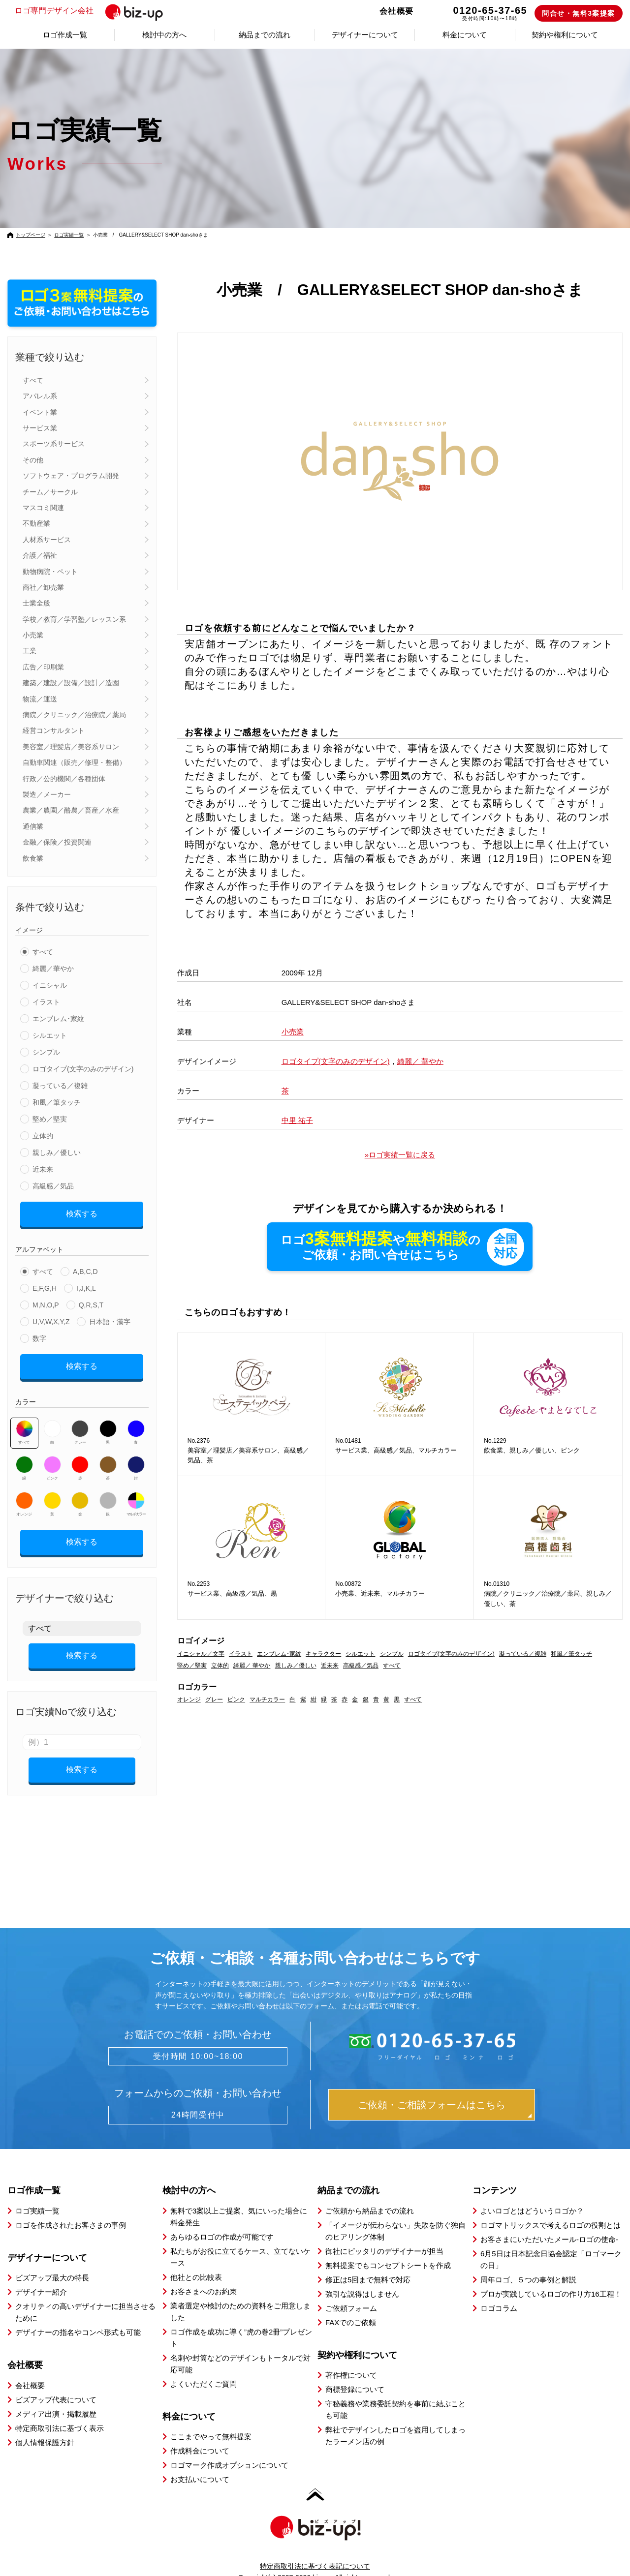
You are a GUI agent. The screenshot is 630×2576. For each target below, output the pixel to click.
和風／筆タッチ (56, 1102)
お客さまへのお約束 (203, 2274)
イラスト (46, 1002)
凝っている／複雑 (60, 1086)
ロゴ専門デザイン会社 (95, 11)
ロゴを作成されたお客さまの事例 (70, 2208)
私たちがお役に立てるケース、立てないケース (240, 2240)
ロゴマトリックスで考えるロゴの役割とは (550, 2208)
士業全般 (36, 603)
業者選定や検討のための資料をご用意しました (240, 2294)
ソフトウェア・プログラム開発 (71, 476)
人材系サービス (47, 540)
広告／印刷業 (43, 667)
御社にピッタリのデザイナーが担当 (384, 2234)
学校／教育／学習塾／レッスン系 (74, 619)
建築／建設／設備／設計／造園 (71, 683)
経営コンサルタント (54, 730)
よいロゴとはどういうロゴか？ (532, 2193)
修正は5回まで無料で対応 (367, 2262)
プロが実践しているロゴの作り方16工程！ (551, 2277)
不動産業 (36, 523)
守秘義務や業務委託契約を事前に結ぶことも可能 (395, 2392)
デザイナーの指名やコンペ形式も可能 (78, 2315)
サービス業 (40, 428)
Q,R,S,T (91, 1301)
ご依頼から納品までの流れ (369, 2193)
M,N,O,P (45, 1301)
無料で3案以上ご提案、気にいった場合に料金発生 (238, 2199)
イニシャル (49, 985)
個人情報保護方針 (44, 2425)
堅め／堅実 (49, 1119)
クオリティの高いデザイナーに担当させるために (85, 2295)
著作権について (351, 2358)
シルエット (49, 1035)
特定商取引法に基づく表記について (315, 2549)
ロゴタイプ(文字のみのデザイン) (82, 1069)
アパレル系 (40, 396)
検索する (81, 1212)
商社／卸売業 (43, 587)
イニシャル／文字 (200, 1654)
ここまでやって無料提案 (211, 2419)
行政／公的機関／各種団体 (64, 779)
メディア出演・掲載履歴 (55, 2397)
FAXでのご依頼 (350, 2305)
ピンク (52, 1461)
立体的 (42, 1136)
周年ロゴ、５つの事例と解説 (528, 2262)
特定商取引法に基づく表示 (59, 2411)
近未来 (42, 1169)
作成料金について (199, 2433)
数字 (39, 1335)
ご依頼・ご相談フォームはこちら (431, 2087)
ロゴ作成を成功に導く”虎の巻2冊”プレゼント (241, 2320)
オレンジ (24, 1497)
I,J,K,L (86, 1285)
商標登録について (354, 2372)
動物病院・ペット (50, 572)
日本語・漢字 (109, 1318)
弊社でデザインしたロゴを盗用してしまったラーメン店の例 (395, 2418)
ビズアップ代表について (55, 2382)
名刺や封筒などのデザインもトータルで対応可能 (240, 2346)
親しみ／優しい (56, 1152)
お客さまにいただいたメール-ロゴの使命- (549, 2222)
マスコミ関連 (43, 508)
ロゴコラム (498, 2291)
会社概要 (396, 11)
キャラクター (323, 1654)
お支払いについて (199, 2462)
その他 (33, 460)
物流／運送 (40, 699)
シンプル (46, 1052)
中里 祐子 (297, 1120)
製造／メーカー (47, 794)
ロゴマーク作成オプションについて (229, 2448)
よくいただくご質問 (203, 2367)
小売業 (33, 635)
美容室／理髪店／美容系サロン (71, 747)
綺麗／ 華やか (420, 1061)
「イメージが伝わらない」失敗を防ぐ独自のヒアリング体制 (395, 2214)
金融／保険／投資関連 (57, 842)
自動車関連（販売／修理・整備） (74, 762)
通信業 (33, 826)
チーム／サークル (50, 492)
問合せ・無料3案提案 (578, 13)
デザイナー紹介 (41, 2275)
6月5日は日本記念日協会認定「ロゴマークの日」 (551, 2242)
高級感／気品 (53, 1186)
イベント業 (40, 412)
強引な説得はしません (362, 2277)
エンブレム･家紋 (58, 1019)
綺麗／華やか (53, 968)
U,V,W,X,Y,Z (50, 1318)
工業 (29, 651)
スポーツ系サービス (54, 444)
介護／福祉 (40, 555)
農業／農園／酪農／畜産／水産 (71, 810)
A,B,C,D (85, 1268)
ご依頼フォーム (351, 2291)
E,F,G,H (44, 1285)
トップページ (30, 235)
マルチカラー (135, 1497)
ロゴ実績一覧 (69, 235)
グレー (80, 1425)
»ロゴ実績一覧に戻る (400, 1155)
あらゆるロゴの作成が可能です (222, 2219)
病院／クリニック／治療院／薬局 (74, 715)
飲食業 (33, 858)
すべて (33, 380)
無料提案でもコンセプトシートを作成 (388, 2248)
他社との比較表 (196, 2260)
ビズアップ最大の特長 (52, 2260)
